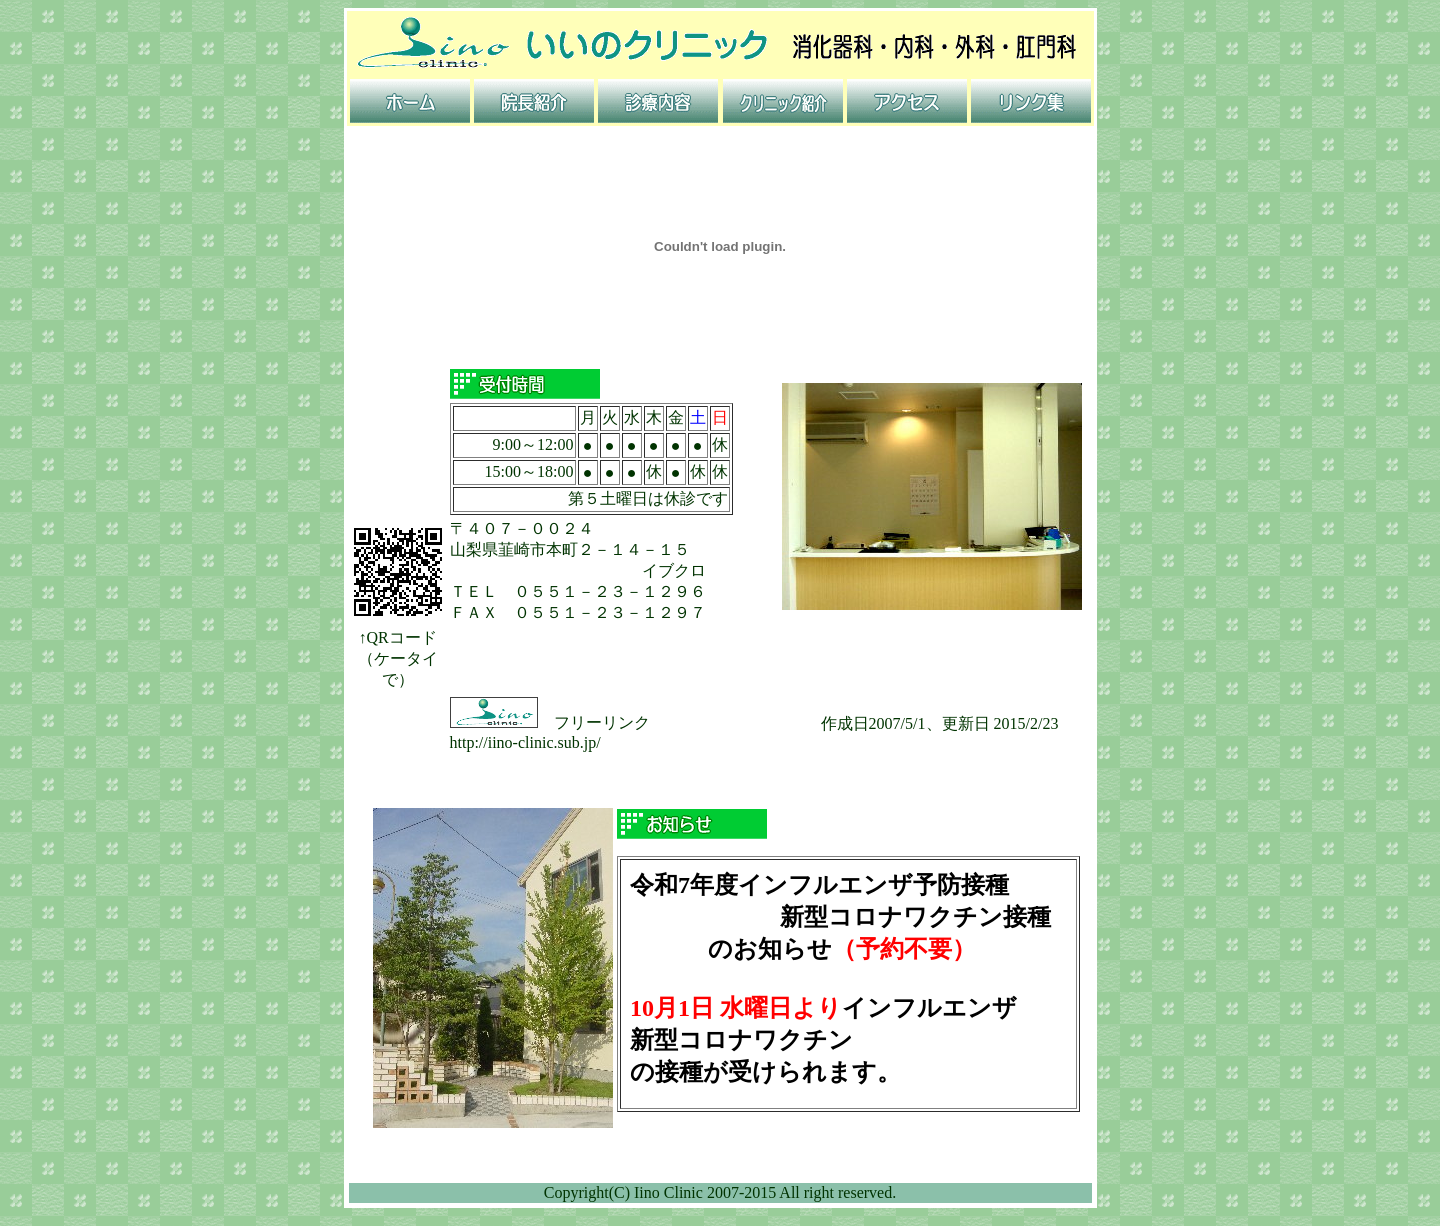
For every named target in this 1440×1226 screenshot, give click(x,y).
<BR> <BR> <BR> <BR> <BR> (848, 994)
